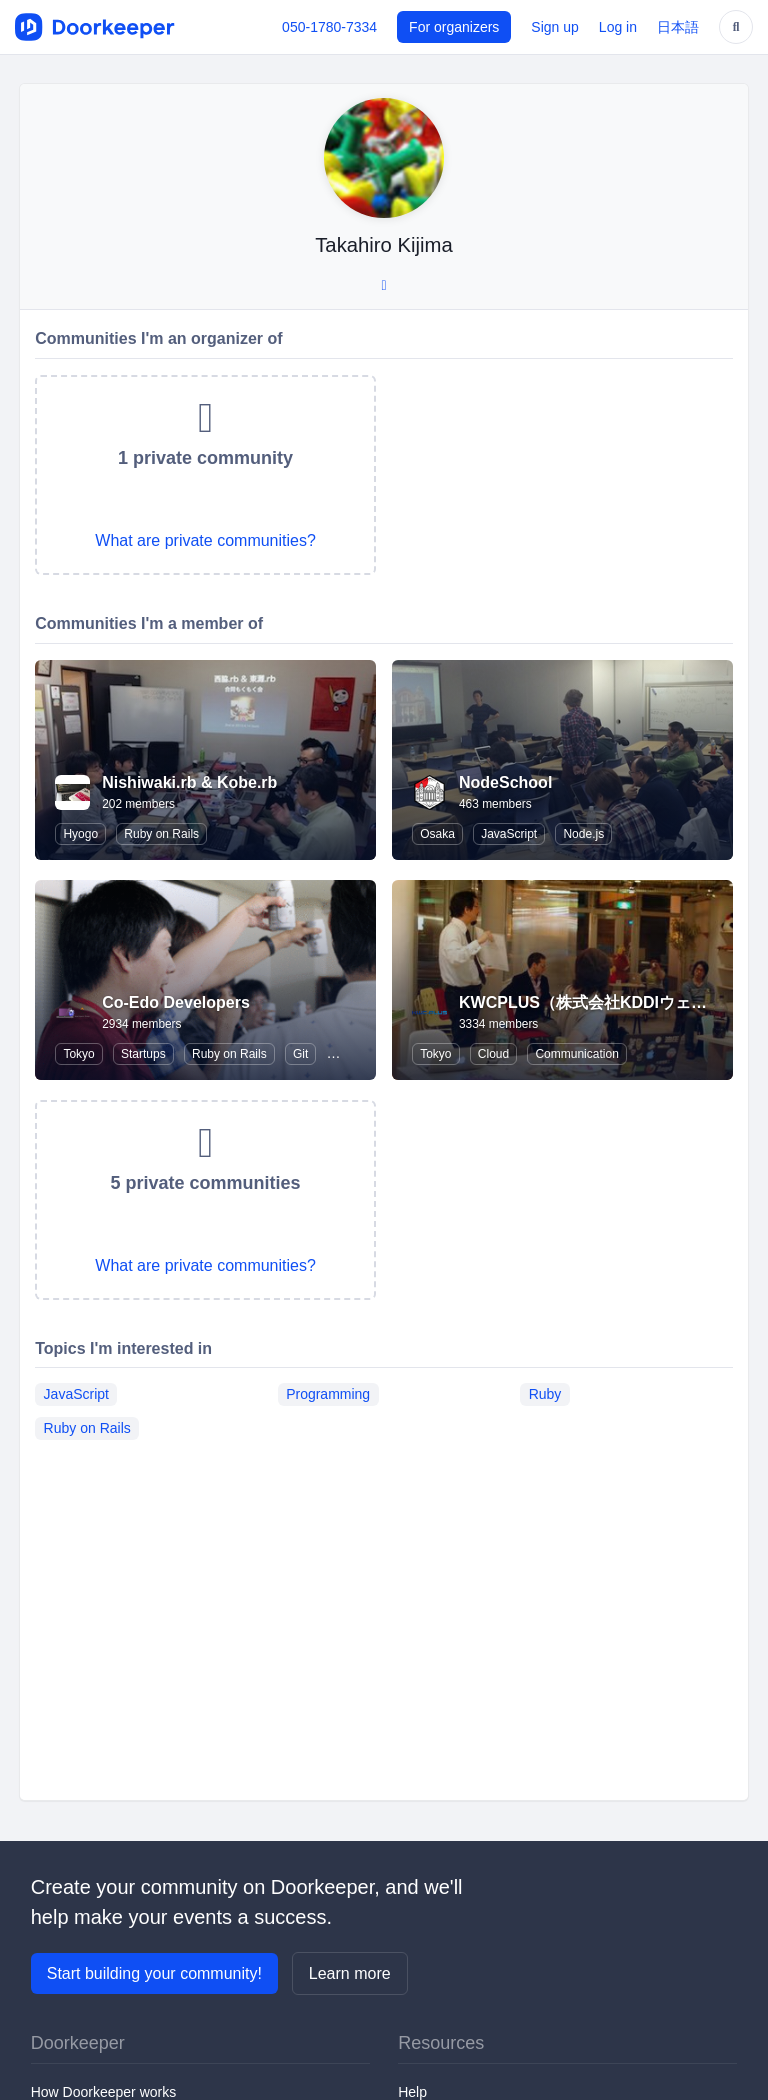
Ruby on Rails (161, 834)
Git (300, 1054)
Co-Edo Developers (176, 1002)
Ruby (545, 1394)
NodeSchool (505, 782)
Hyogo (80, 834)
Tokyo (78, 1054)
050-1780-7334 (329, 27)
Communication (576, 1054)
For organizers (454, 27)
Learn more (350, 1973)
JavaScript (509, 834)
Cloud (493, 1054)
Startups (143, 1054)
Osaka (437, 834)
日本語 (678, 27)
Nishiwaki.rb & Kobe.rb (189, 782)
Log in (618, 27)
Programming (328, 1394)
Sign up (554, 27)
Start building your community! (154, 1973)
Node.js (583, 834)
